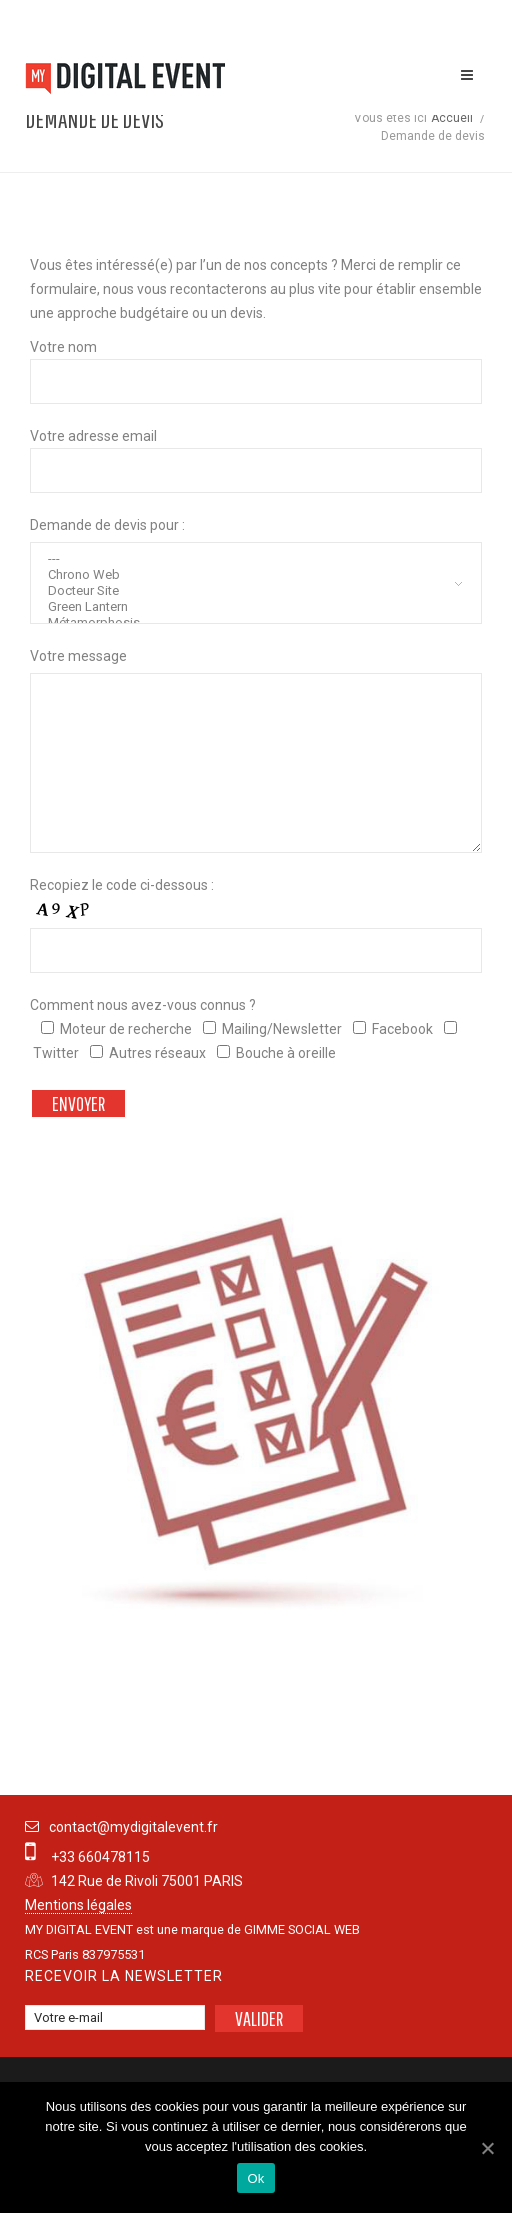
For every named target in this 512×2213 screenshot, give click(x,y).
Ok (255, 2178)
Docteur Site (259, 591)
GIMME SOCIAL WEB (302, 1929)
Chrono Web (259, 575)
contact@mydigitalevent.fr (133, 1827)
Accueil (452, 118)
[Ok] (487, 2148)
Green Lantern (259, 607)
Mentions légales (78, 1905)
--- (259, 559)
